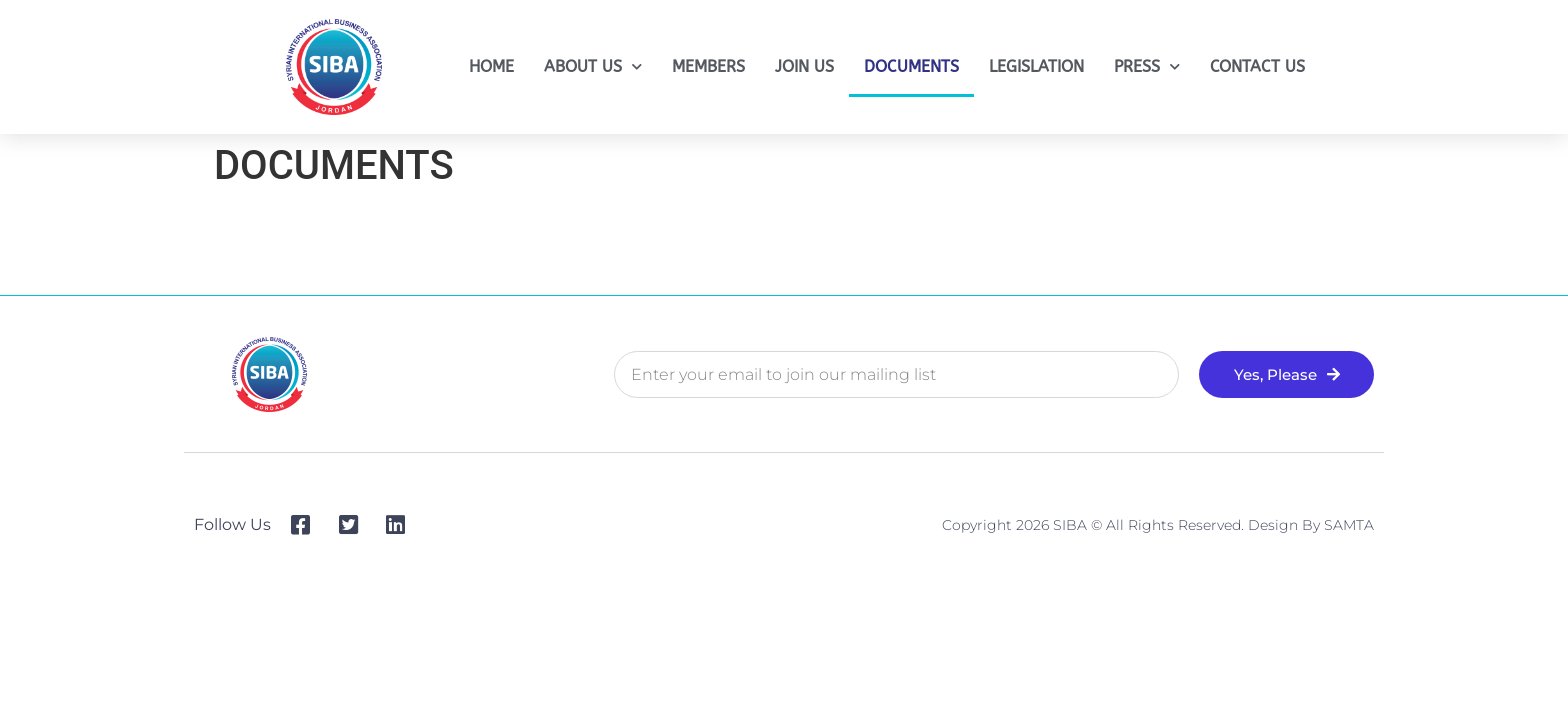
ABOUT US (593, 66)
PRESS (1147, 66)
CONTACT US (1257, 66)
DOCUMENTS (911, 66)
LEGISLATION (1036, 66)
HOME (491, 66)
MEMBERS (708, 66)
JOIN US (804, 66)
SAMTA (1349, 525)
